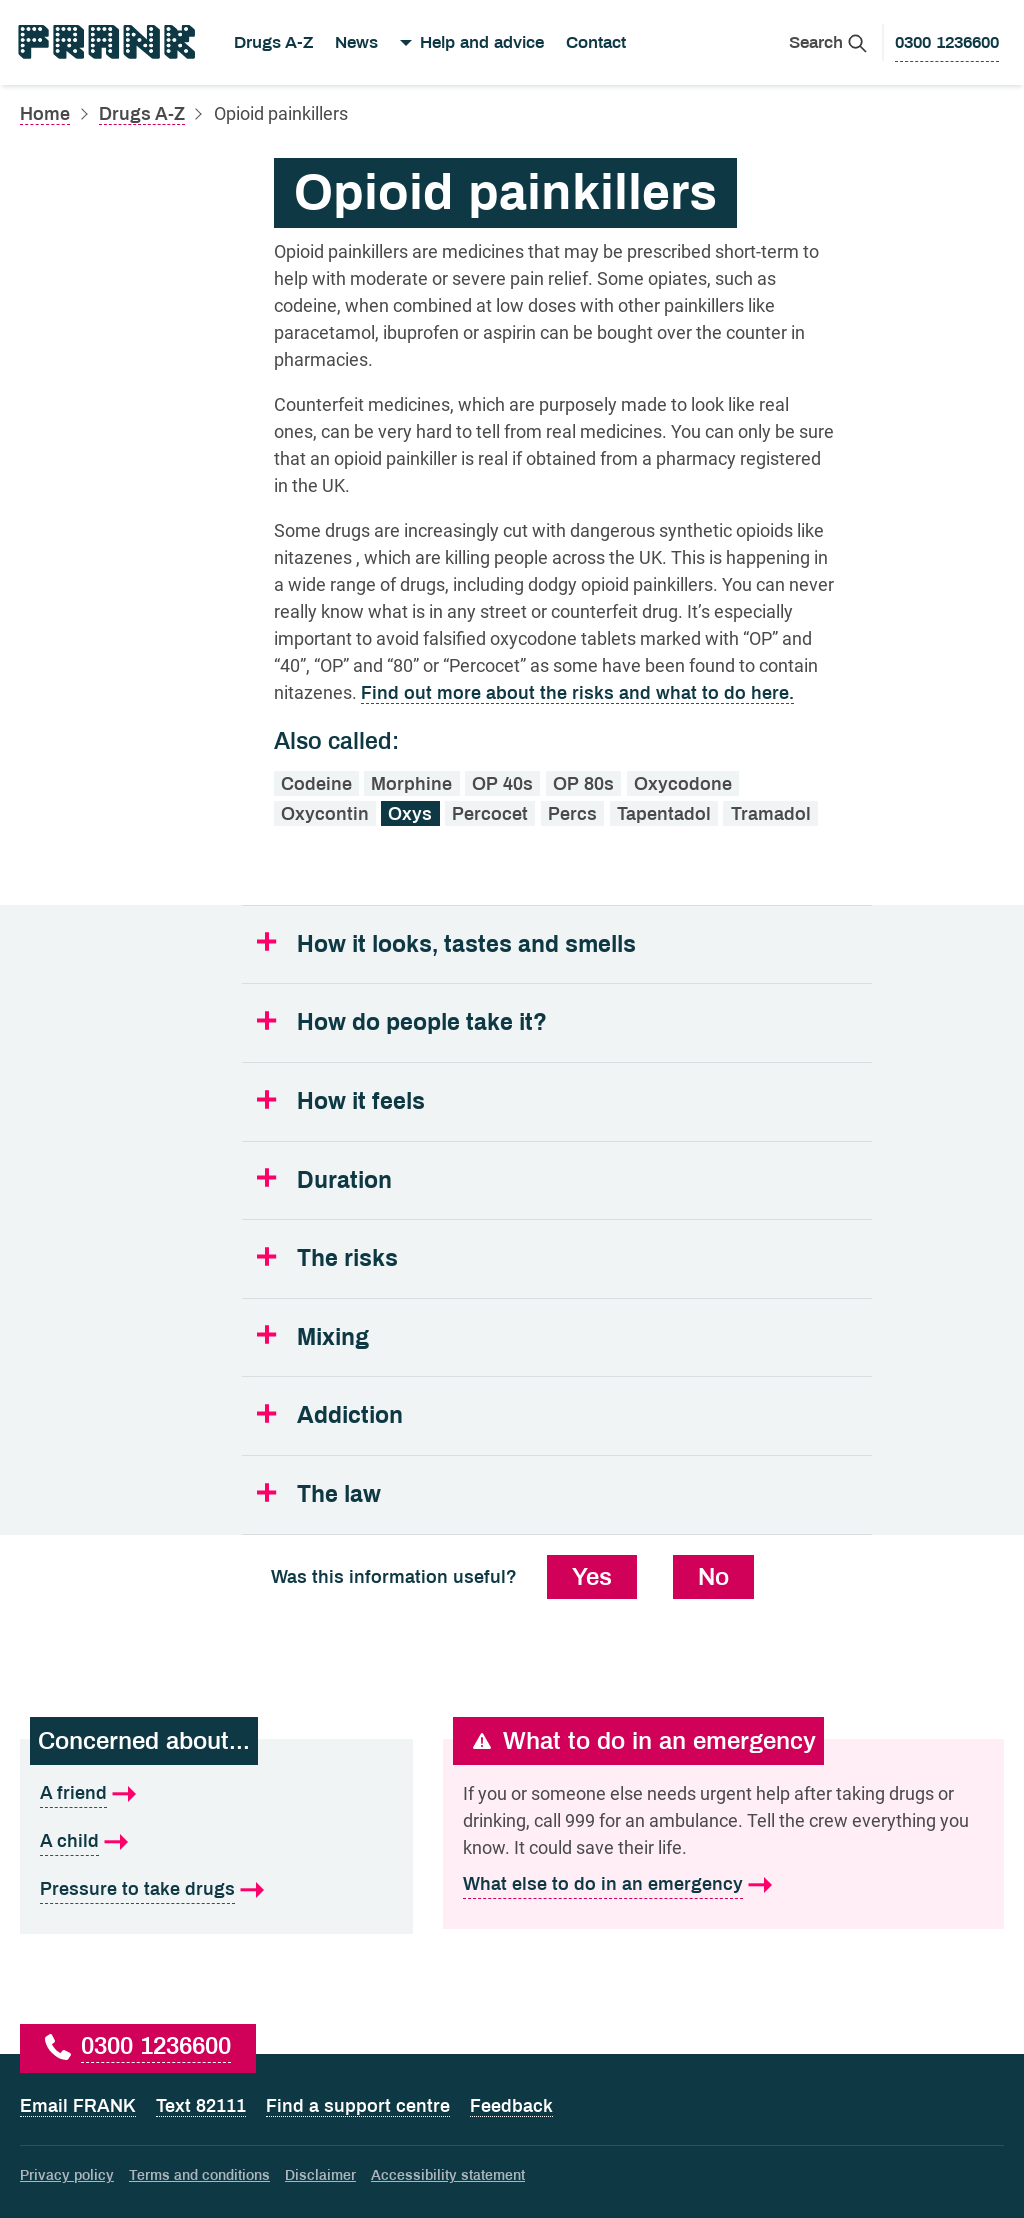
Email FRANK (78, 2106)
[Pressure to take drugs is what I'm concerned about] (216, 1890)
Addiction (350, 1415)
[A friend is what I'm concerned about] (216, 1794)
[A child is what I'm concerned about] (216, 1842)
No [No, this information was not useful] (713, 1577)
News (356, 42)
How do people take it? (422, 1022)
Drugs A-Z (273, 42)
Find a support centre (358, 2106)
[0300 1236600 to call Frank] (947, 43)
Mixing (333, 1337)
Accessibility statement (448, 2175)
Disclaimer (320, 2175)
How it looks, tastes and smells (466, 944)
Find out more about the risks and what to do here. (577, 693)
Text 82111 (201, 2106)
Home (45, 114)
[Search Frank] (828, 42)
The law (339, 1494)
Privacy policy (67, 2175)
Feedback (511, 2106)
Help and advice (482, 42)
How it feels (361, 1101)
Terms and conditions (199, 2175)
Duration (344, 1180)
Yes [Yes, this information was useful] (592, 1577)
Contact (596, 42)
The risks (347, 1258)
